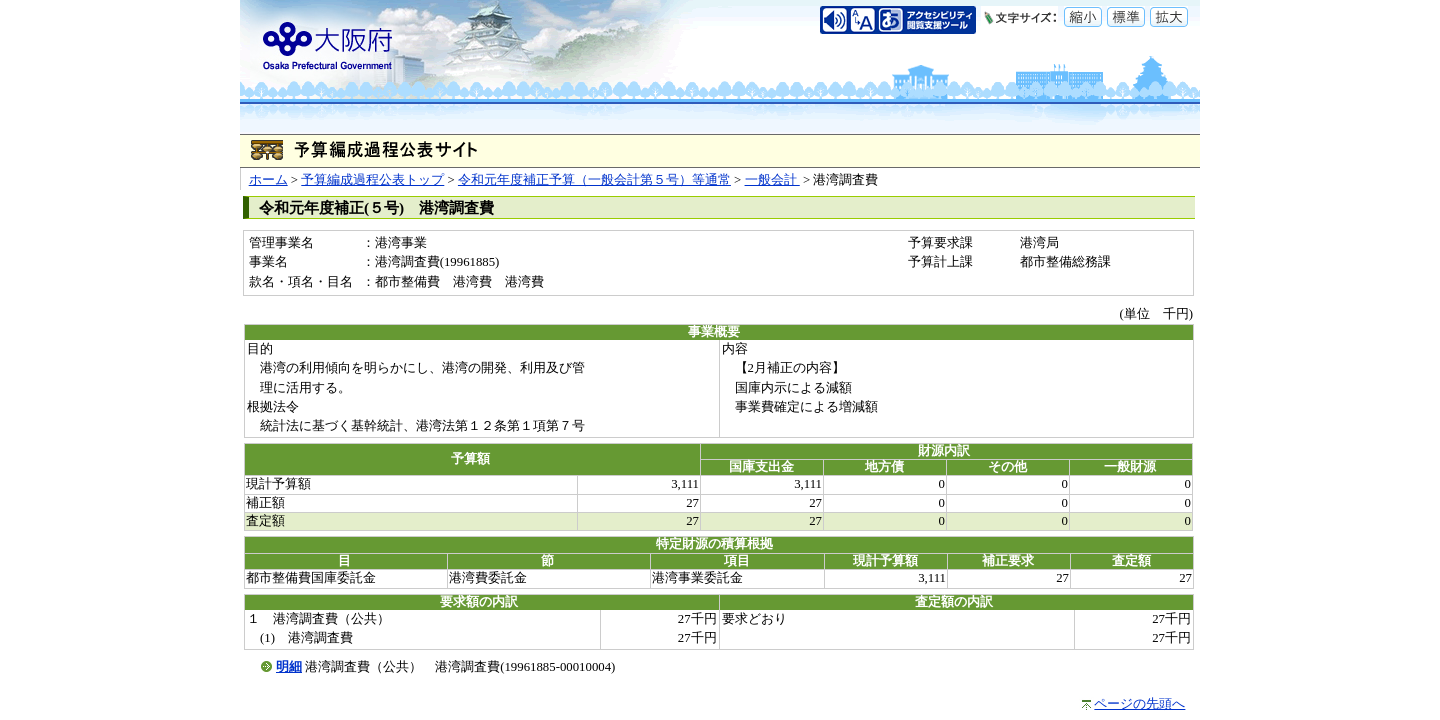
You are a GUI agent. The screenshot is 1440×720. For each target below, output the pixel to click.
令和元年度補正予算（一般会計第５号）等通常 (594, 180)
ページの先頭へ (1139, 704)
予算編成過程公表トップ (372, 180)
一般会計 (772, 180)
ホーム (268, 180)
